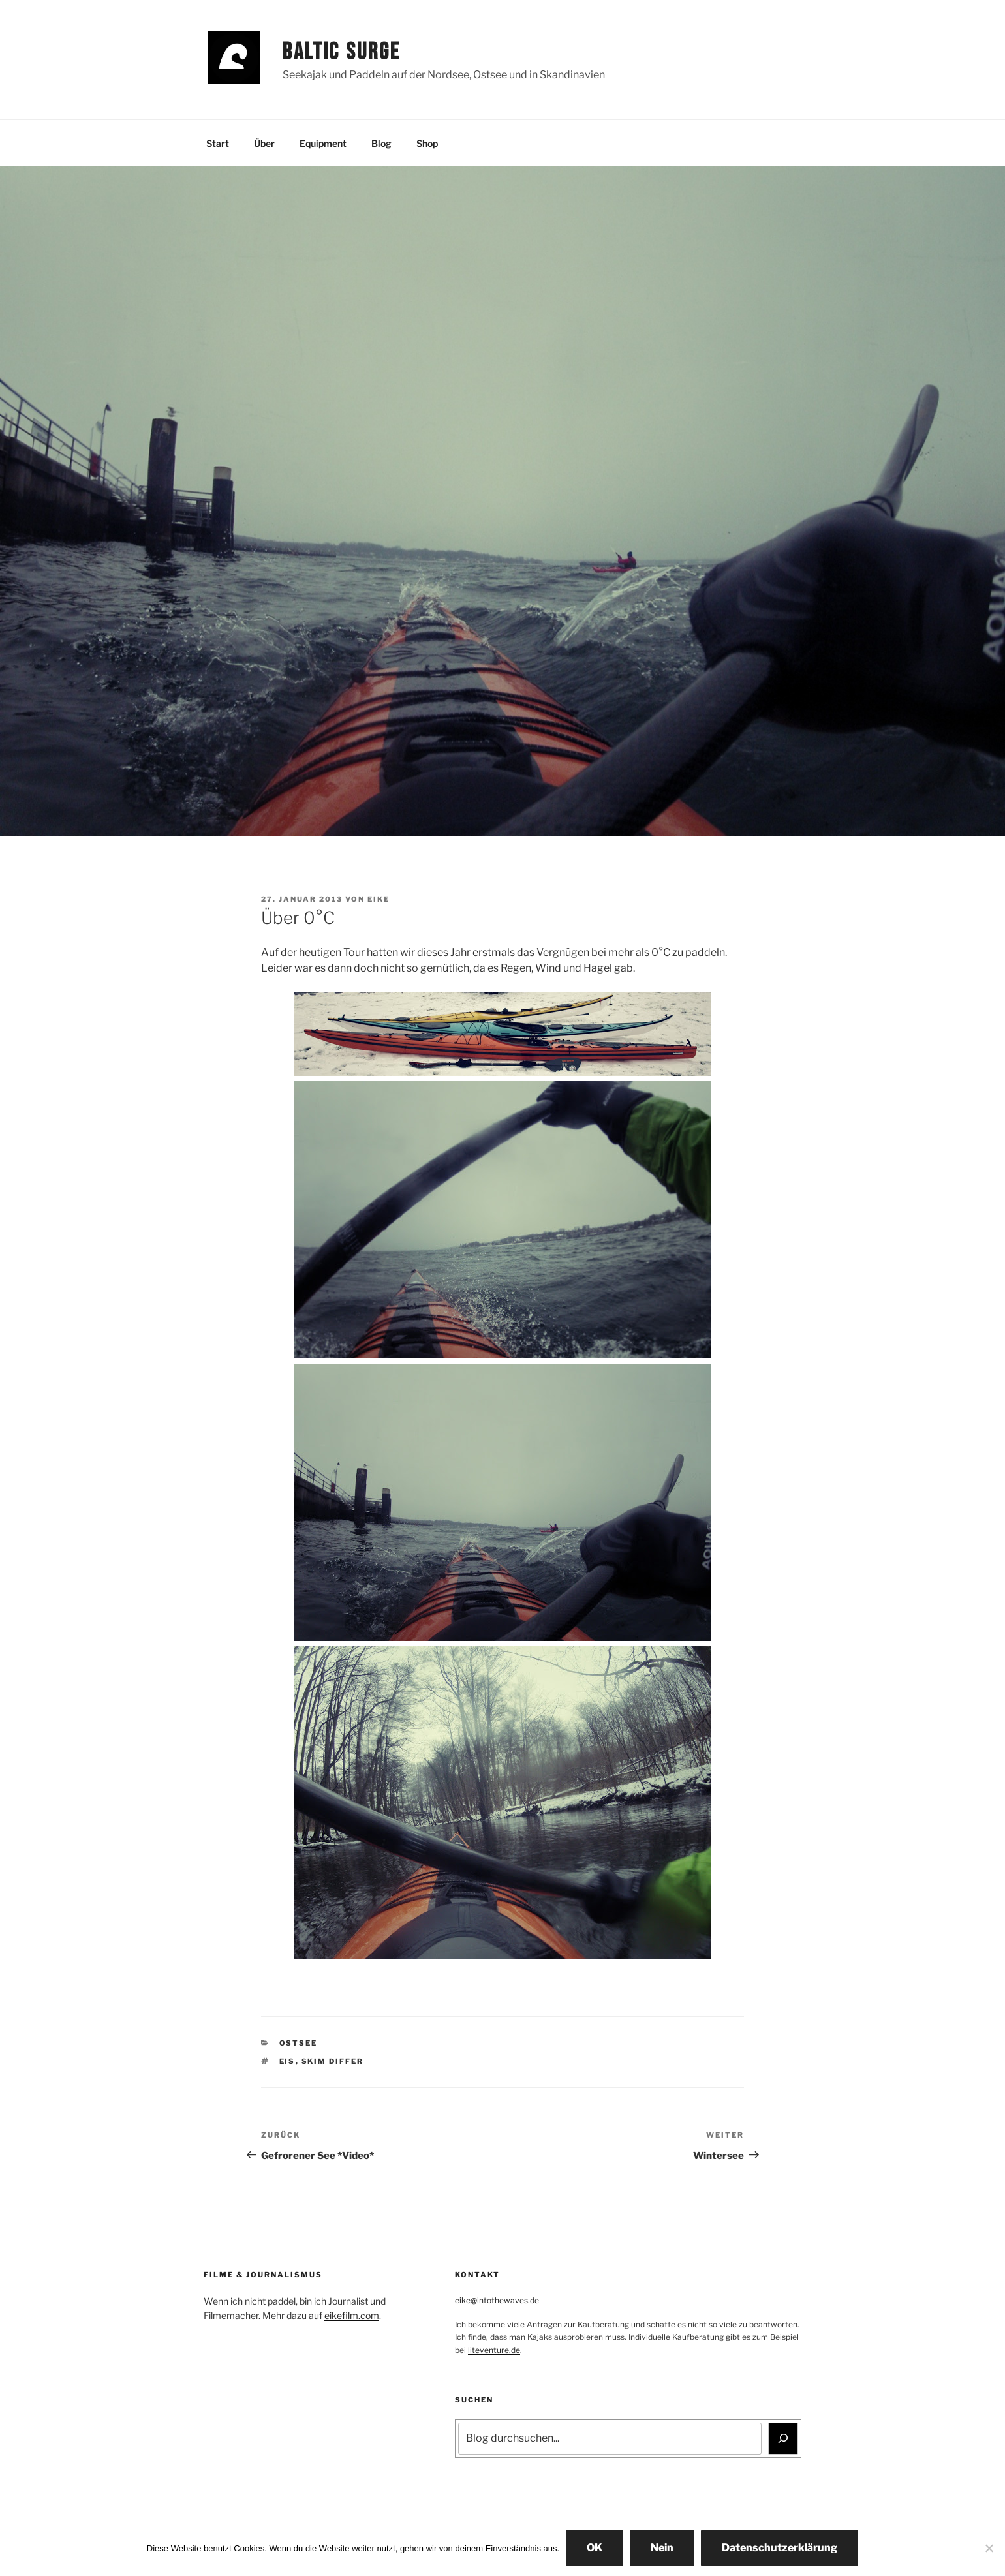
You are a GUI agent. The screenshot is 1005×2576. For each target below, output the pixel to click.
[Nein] (988, 2547)
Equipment (323, 143)
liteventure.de (494, 2350)
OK (594, 2547)
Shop (427, 143)
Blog (381, 143)
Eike (378, 899)
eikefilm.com (351, 2315)
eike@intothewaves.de (497, 2300)
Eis (287, 2061)
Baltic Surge (342, 52)
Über (264, 143)
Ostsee (298, 2042)
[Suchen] (783, 2438)
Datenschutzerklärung (779, 2547)
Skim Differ (333, 2061)
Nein (662, 2547)
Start (217, 143)
